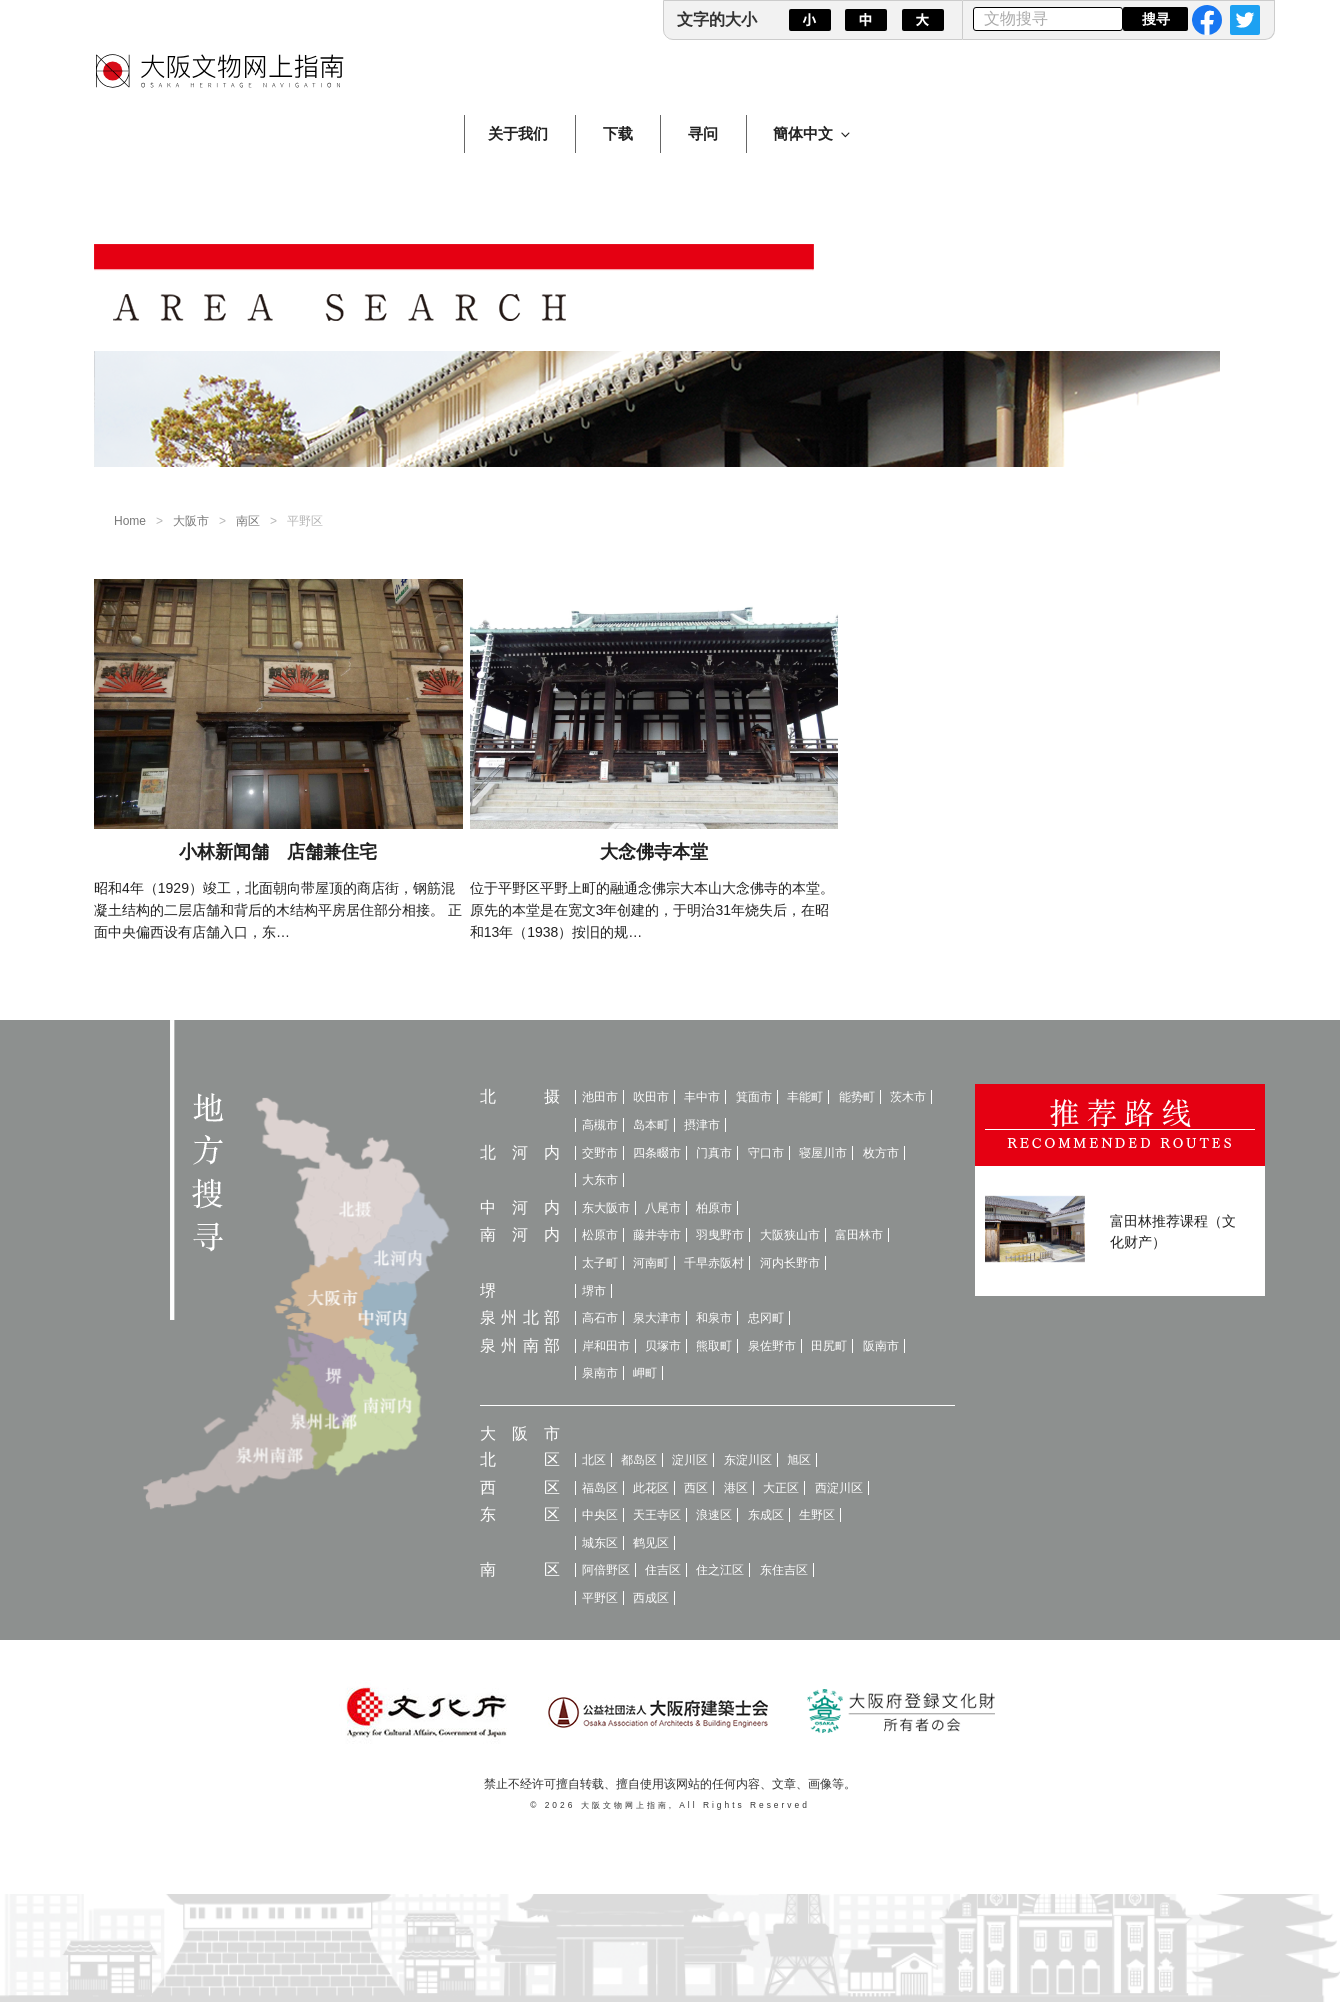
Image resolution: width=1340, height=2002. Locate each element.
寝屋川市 (823, 1153)
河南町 (651, 1263)
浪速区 (714, 1515)
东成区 (766, 1515)
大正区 (781, 1488)
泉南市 (600, 1373)
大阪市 (191, 521)
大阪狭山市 (790, 1235)
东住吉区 (784, 1570)
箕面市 (754, 1097)
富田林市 (859, 1235)
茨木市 (908, 1097)
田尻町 (829, 1346)
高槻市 (600, 1125)
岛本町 (651, 1125)
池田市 (600, 1097)
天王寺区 (657, 1515)
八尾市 (663, 1208)
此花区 (651, 1488)
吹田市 (651, 1097)
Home (130, 521)
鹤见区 (651, 1543)
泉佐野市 (772, 1346)
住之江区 (720, 1570)
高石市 (600, 1318)
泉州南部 (520, 1345)
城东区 (600, 1543)
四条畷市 (657, 1153)
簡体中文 (813, 133)
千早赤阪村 (714, 1263)
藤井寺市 (657, 1235)
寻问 (703, 133)
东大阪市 (606, 1208)
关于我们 (518, 133)
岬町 (645, 1373)
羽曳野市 (720, 1235)
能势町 (857, 1097)
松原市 (600, 1235)
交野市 (600, 1153)
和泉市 (714, 1318)
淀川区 (690, 1460)
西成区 (651, 1598)
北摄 (520, 1096)
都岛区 (639, 1460)
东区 (520, 1514)
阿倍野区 (606, 1570)
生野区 (817, 1515)
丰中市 (702, 1097)
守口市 (766, 1153)
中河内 (520, 1207)
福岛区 (600, 1488)
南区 (248, 521)
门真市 (714, 1153)
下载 (618, 133)
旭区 (799, 1460)
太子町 (600, 1263)
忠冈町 (766, 1318)
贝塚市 (663, 1346)
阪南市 (881, 1346)
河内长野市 (790, 1263)
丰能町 (805, 1097)
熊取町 (714, 1346)
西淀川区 (839, 1488)
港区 (736, 1488)
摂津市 (702, 1125)
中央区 (600, 1515)
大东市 (600, 1180)
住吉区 (663, 1570)
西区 (520, 1487)
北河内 (520, 1152)
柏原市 (714, 1208)
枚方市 (881, 1153)
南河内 (520, 1234)
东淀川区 (748, 1460)
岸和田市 (606, 1346)
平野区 (600, 1598)
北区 (520, 1459)
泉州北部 (520, 1317)
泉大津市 (657, 1318)
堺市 (594, 1291)
